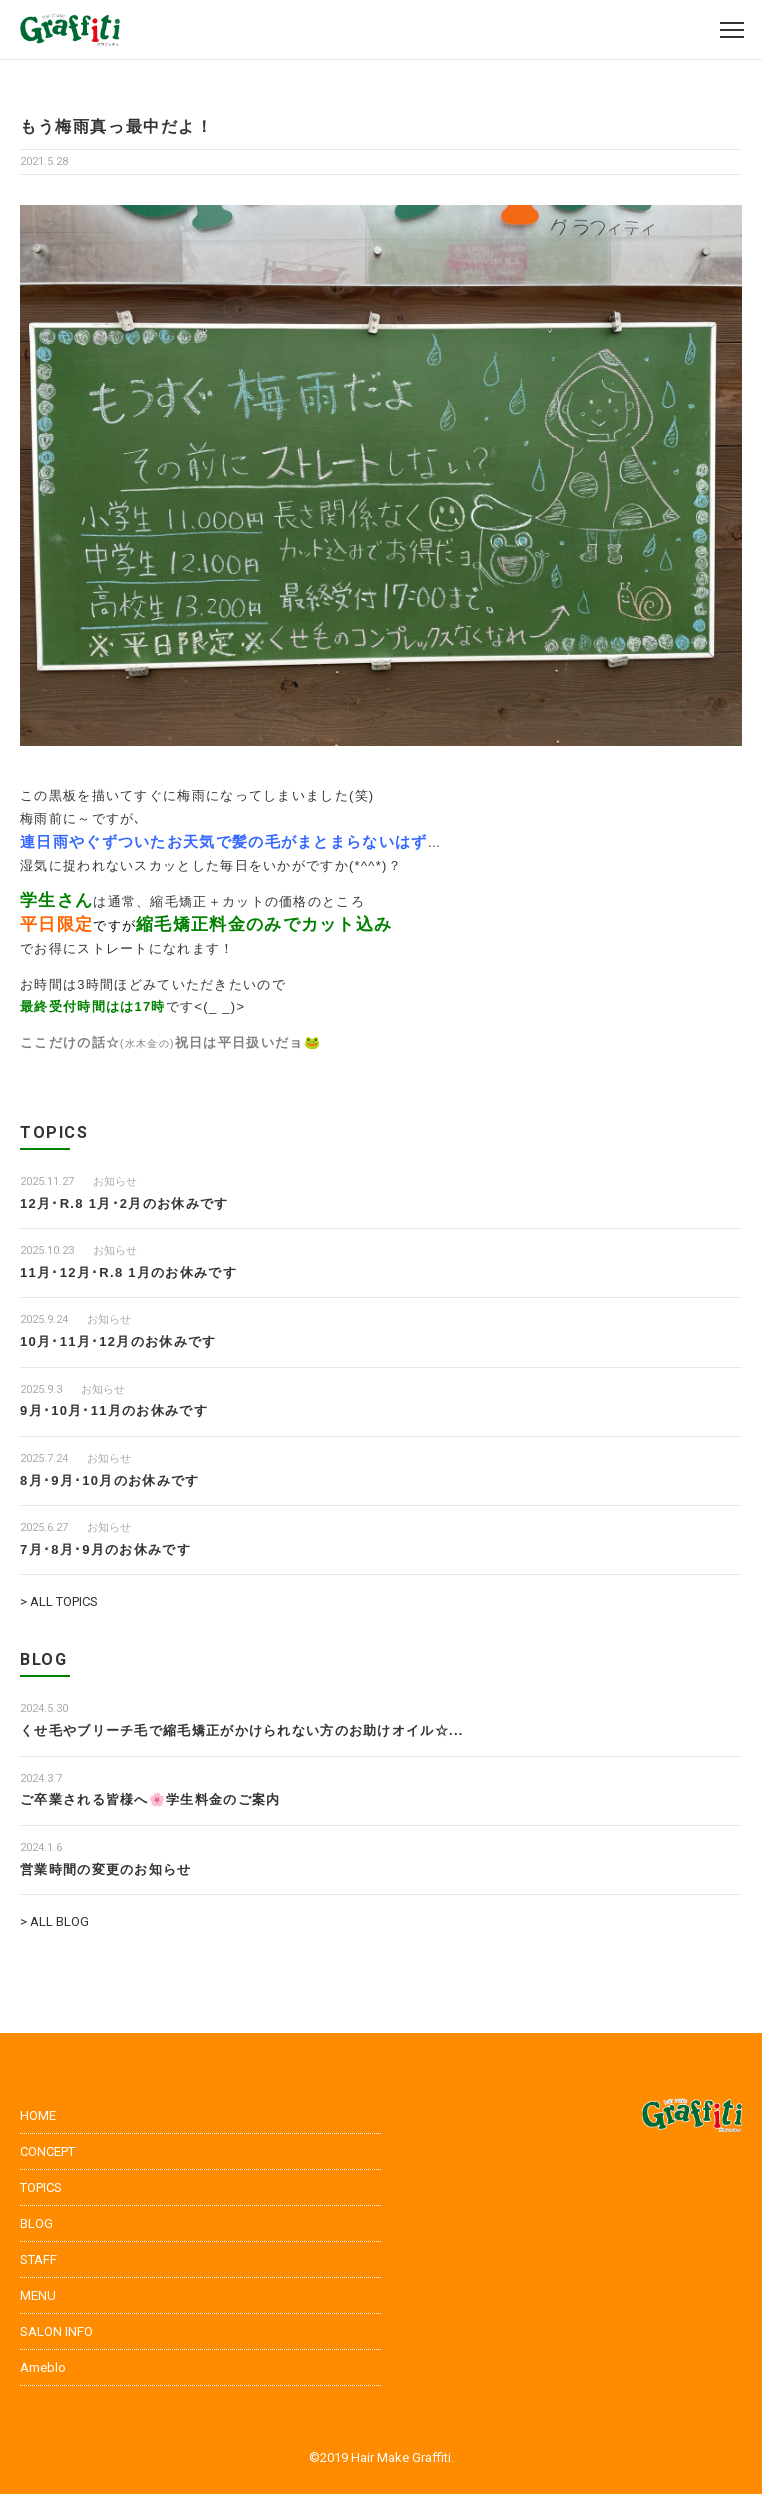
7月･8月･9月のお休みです (105, 1549)
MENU (38, 2295)
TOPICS (41, 2187)
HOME (38, 2115)
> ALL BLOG (54, 1921)
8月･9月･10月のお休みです (109, 1480)
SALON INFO (56, 2331)
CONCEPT (47, 2151)
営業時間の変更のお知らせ (106, 1869)
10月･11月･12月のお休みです (118, 1341)
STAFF (38, 2259)
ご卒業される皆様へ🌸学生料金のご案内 (150, 1799)
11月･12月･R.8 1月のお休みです (128, 1272)
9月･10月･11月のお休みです (114, 1410)
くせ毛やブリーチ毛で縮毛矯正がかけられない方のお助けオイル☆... (242, 1730)
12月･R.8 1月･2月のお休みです (124, 1203)
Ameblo (43, 2367)
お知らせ (115, 1181)
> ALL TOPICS (59, 1601)
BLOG (36, 2223)
